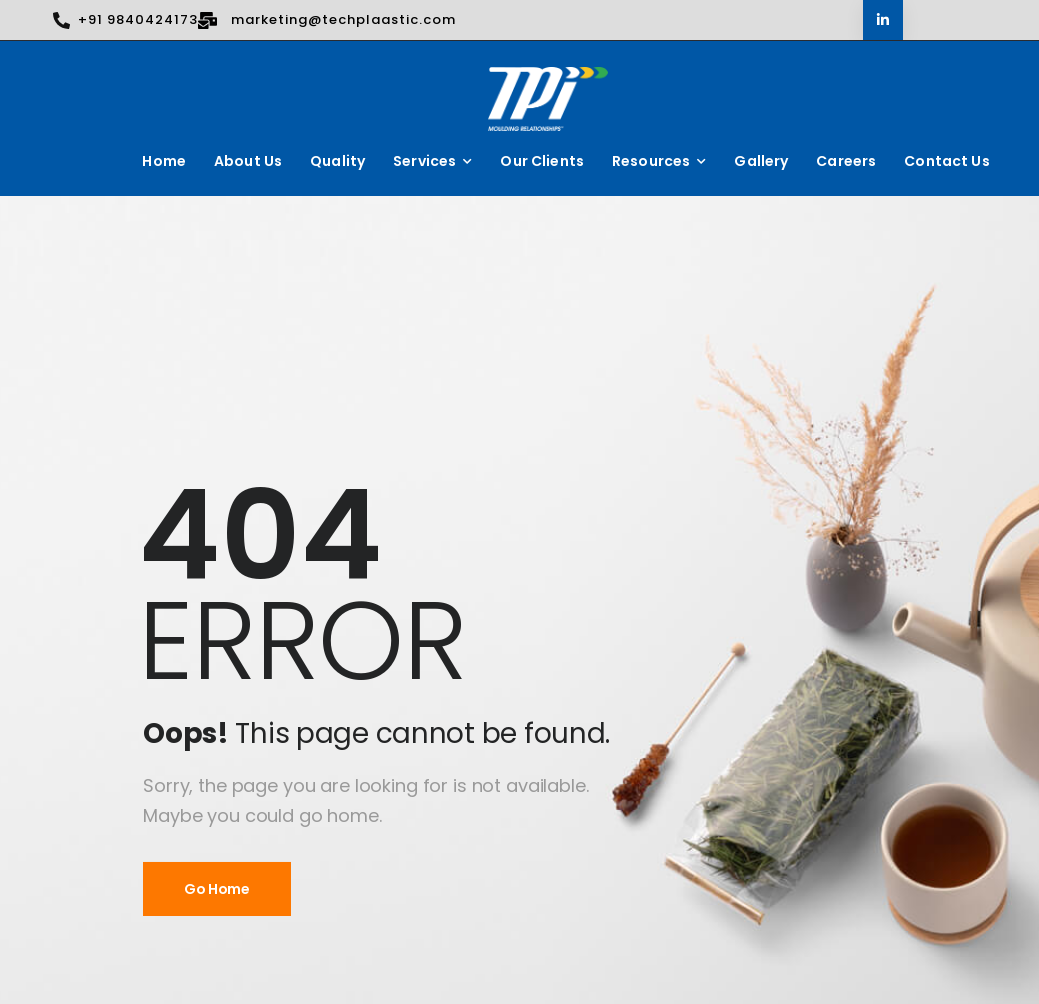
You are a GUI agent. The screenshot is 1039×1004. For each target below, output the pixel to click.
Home (164, 161)
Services (424, 161)
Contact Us (946, 161)
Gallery (761, 161)
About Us (248, 161)
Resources (651, 161)
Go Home (217, 889)
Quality (337, 161)
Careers (846, 161)
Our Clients (542, 161)
